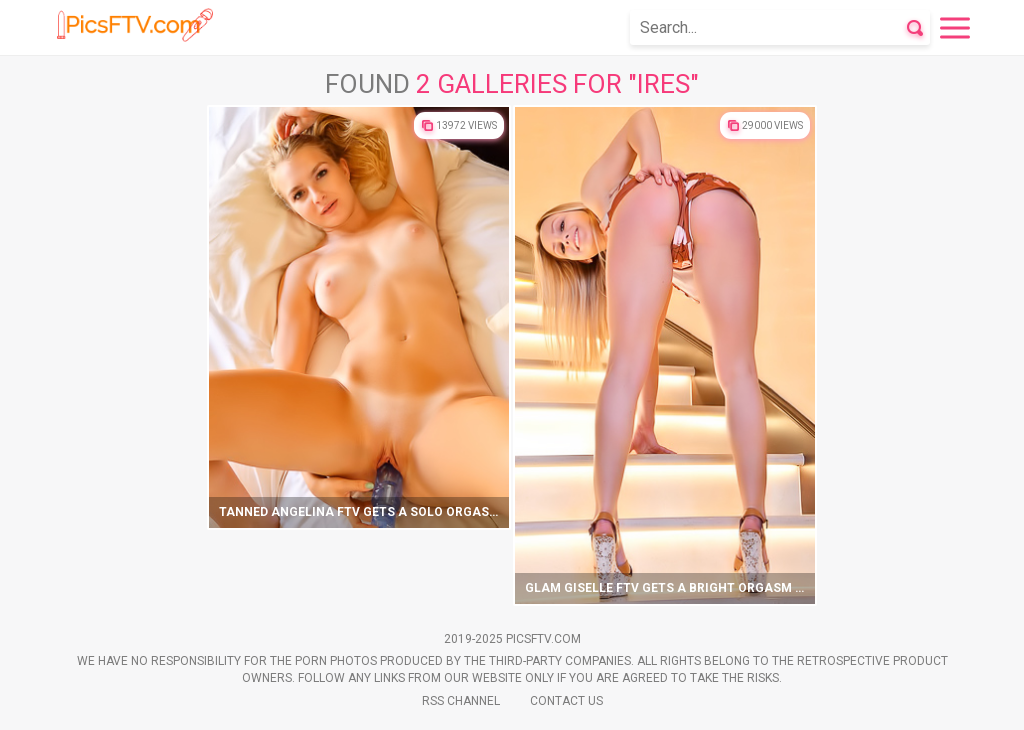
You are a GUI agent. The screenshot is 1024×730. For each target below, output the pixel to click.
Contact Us (566, 701)
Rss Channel (461, 701)
